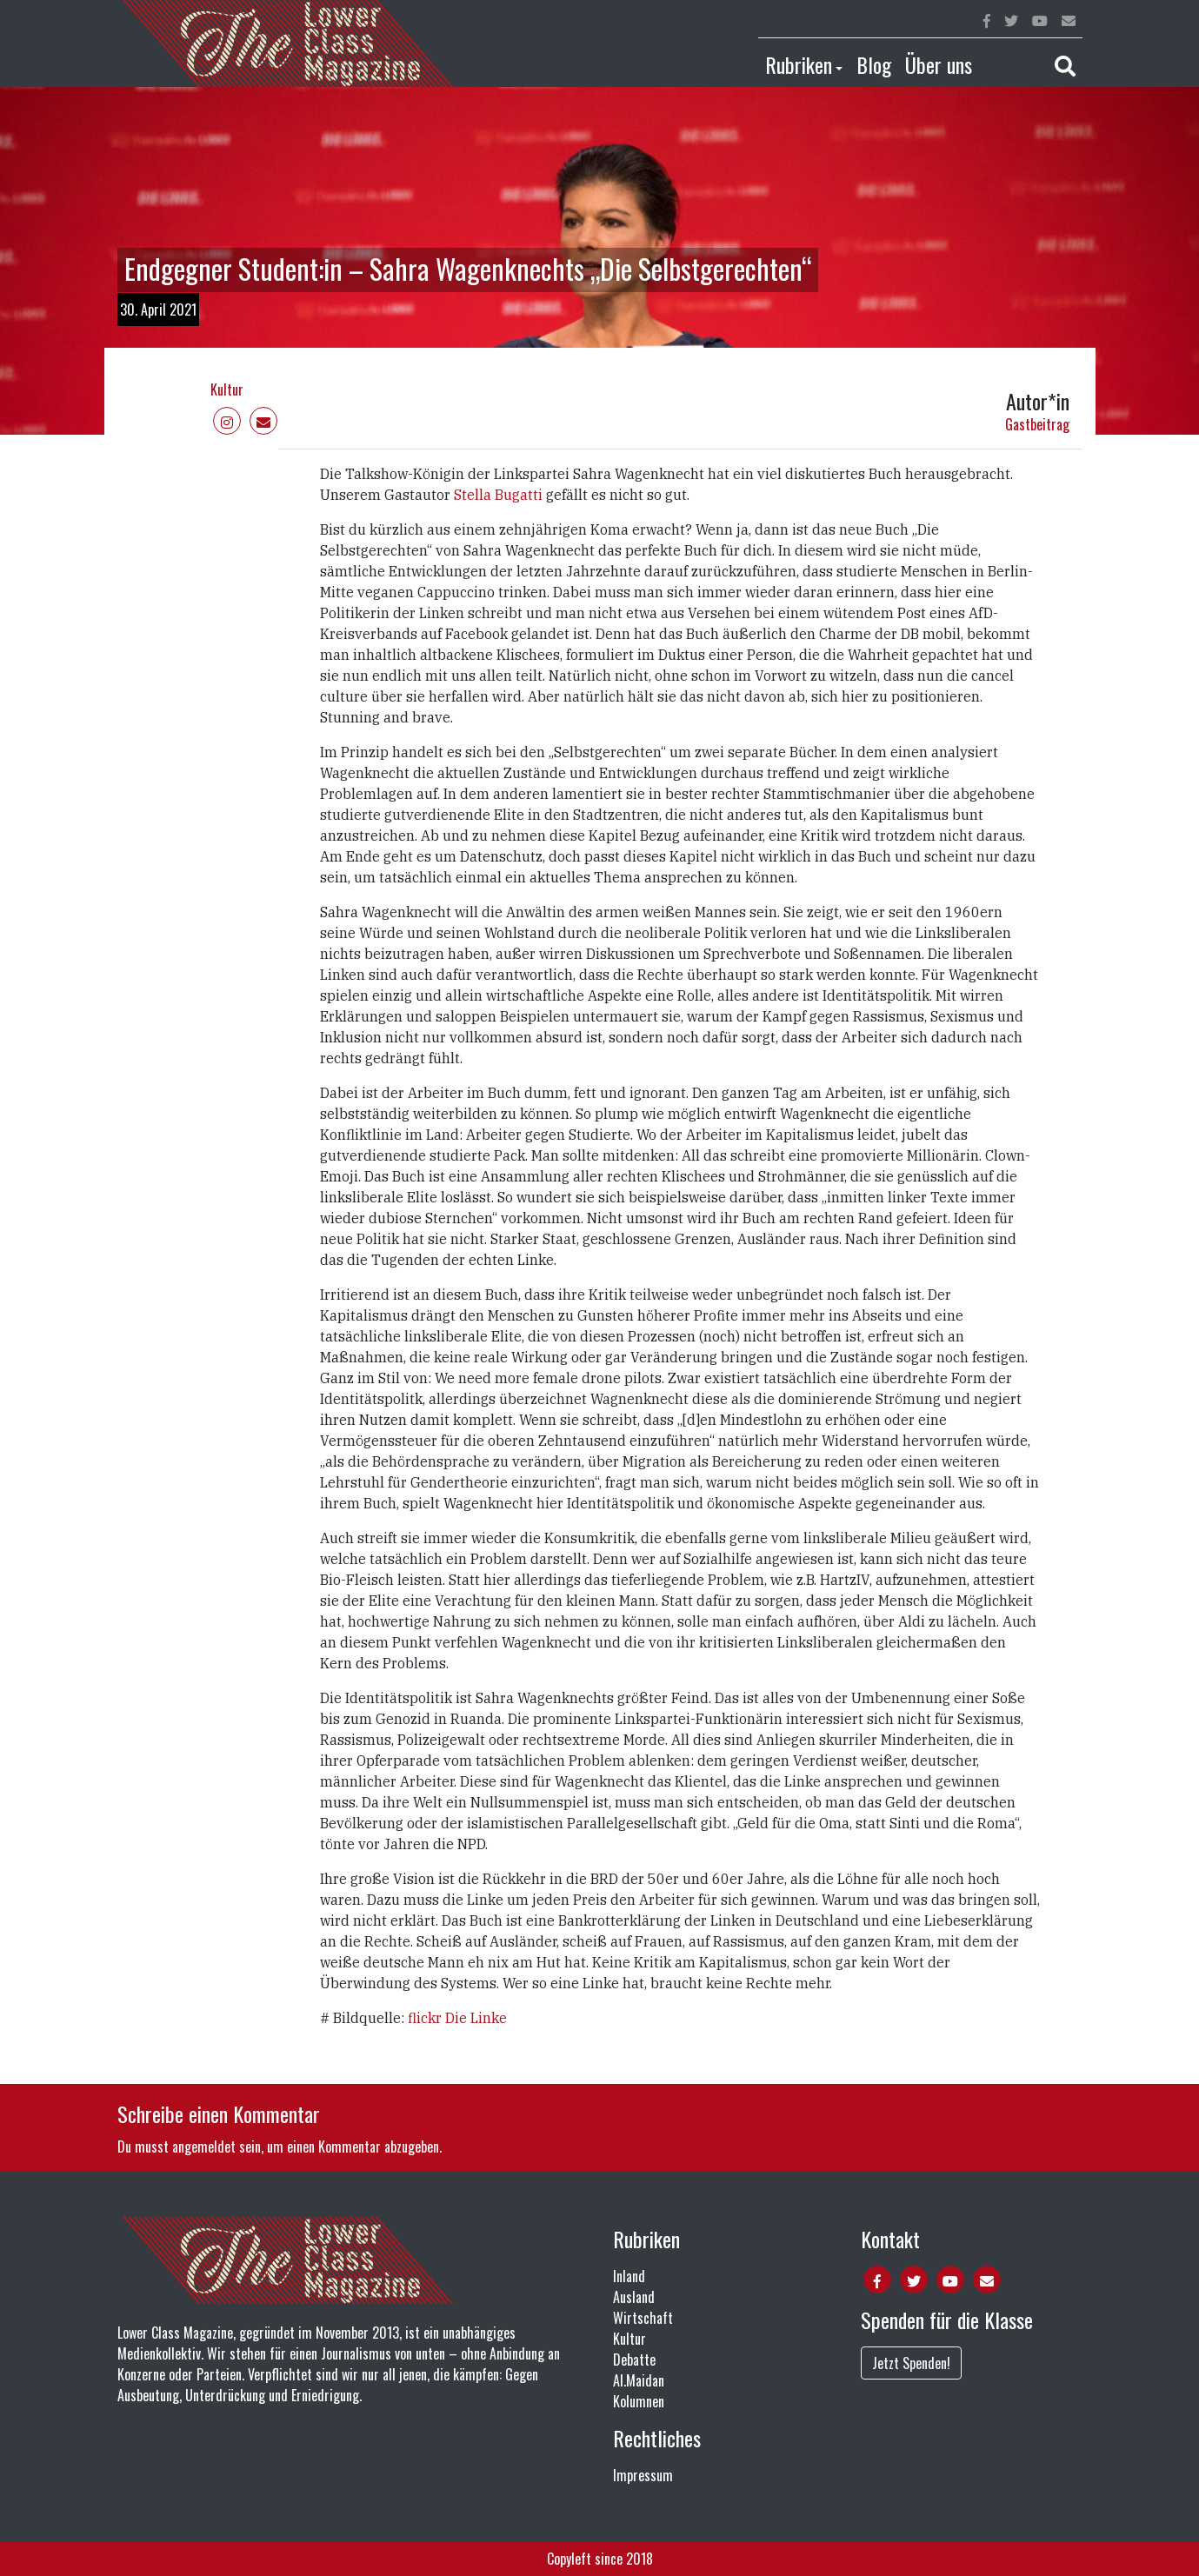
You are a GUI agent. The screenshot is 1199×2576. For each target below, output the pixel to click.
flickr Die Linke (457, 2018)
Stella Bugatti (500, 494)
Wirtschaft (643, 2317)
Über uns (938, 64)
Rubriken (798, 64)
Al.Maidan (638, 2380)
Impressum (643, 2475)
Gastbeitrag (1037, 424)
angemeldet (204, 2146)
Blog (873, 64)
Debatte (634, 2359)
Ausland (634, 2296)
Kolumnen (638, 2401)
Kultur (226, 389)
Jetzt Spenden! (911, 2363)
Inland (629, 2276)
